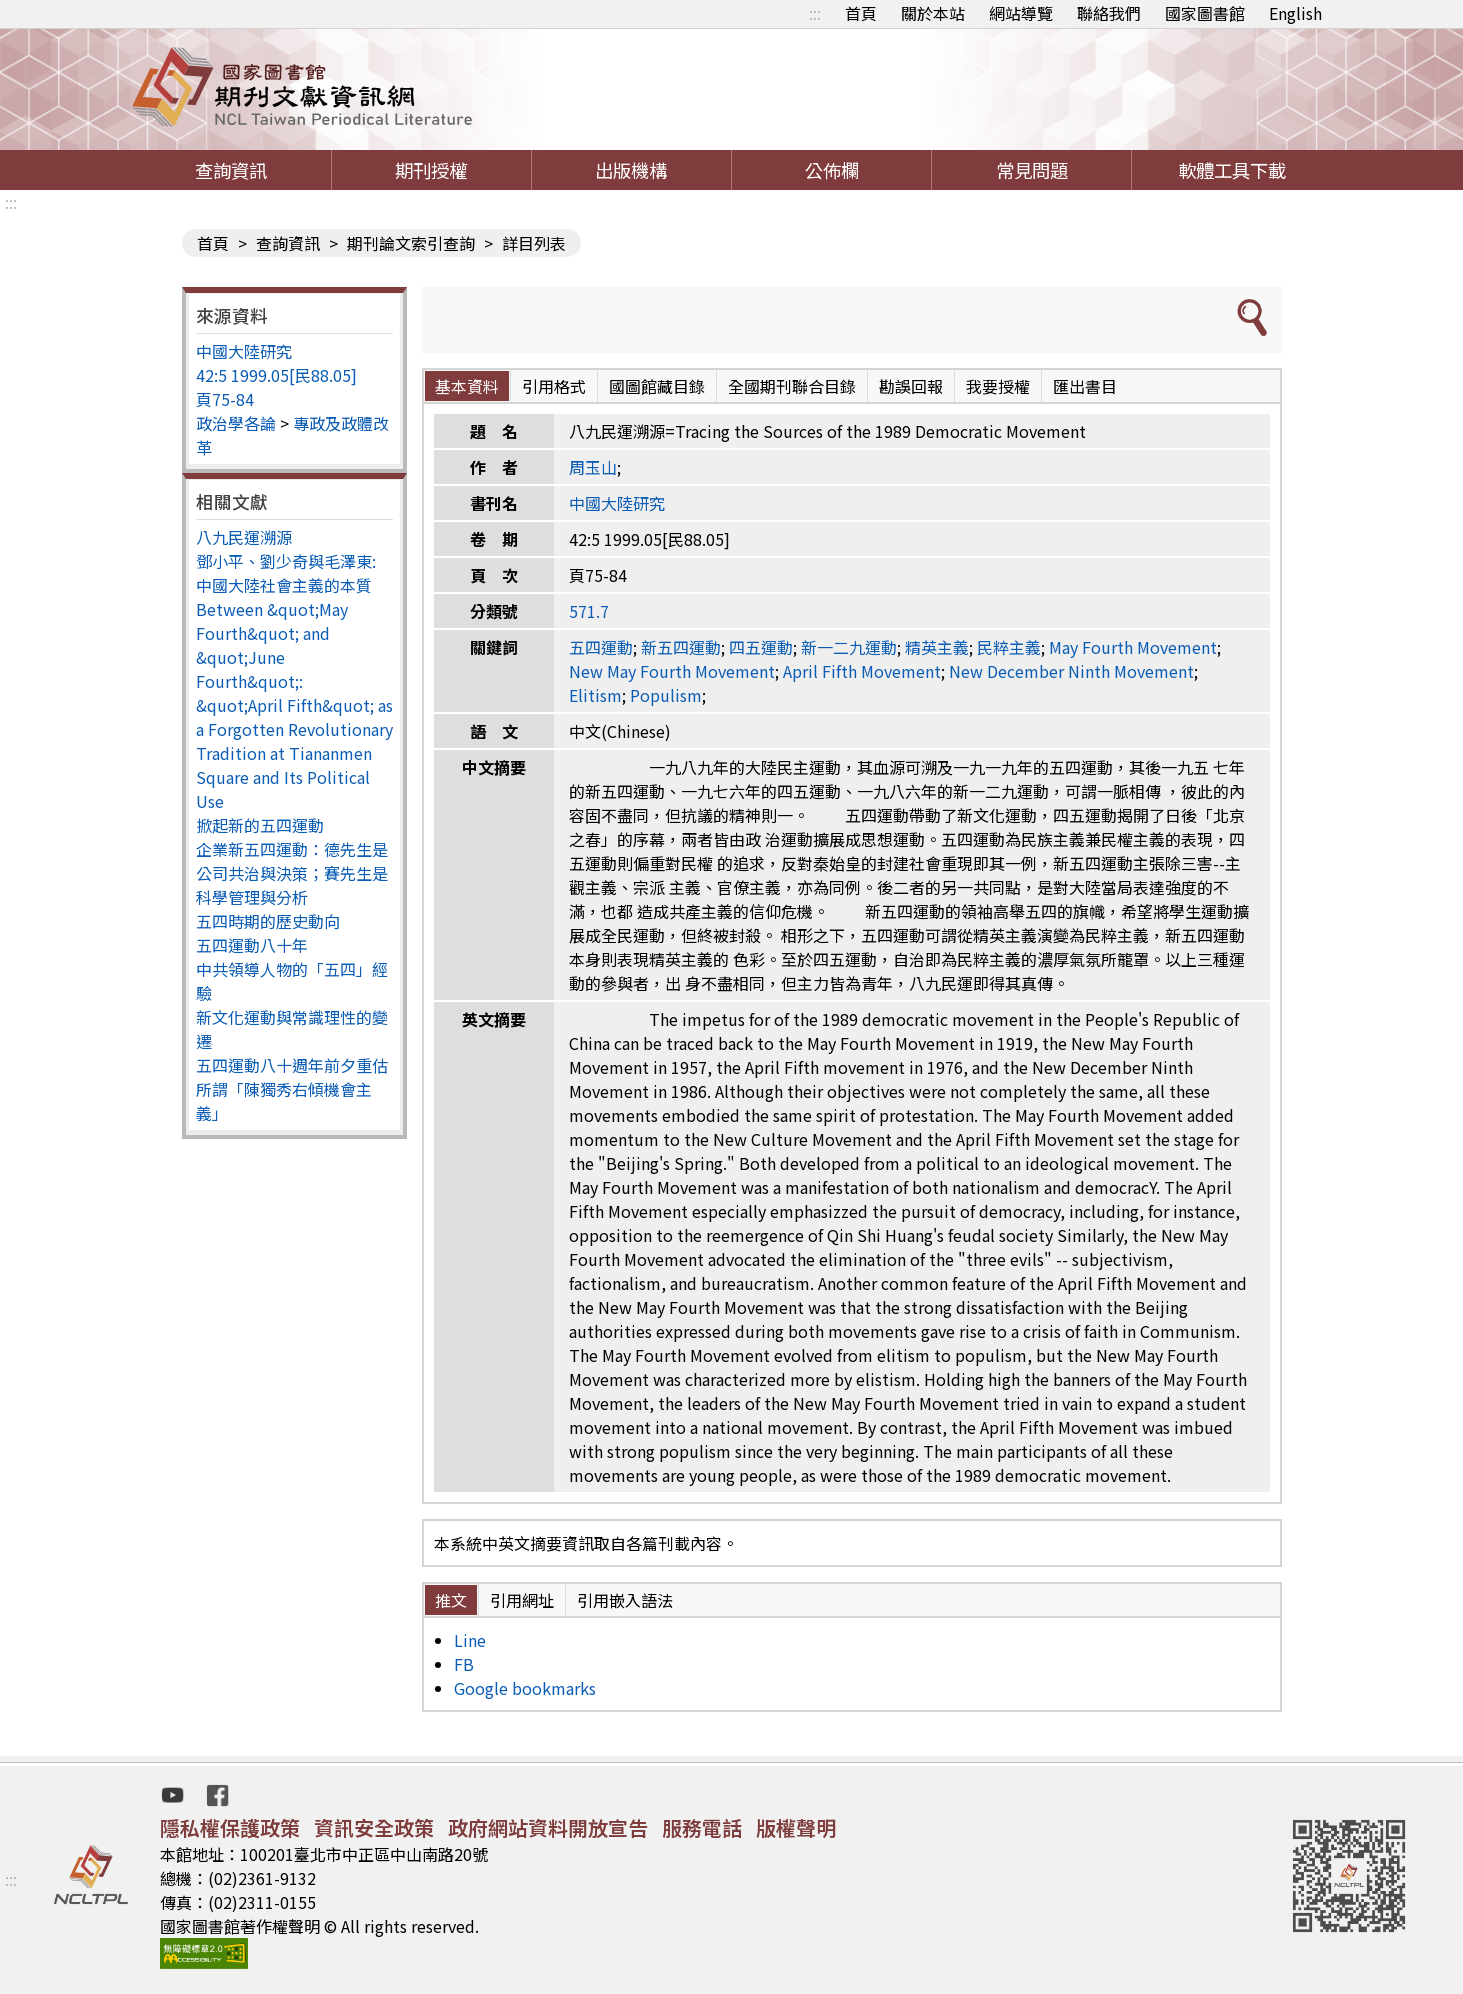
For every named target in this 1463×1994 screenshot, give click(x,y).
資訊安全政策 (374, 1827)
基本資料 (467, 386)
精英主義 (937, 647)
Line (470, 1640)
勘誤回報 (911, 386)
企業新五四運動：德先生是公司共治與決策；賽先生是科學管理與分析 (292, 873)
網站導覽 (1021, 13)
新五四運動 (681, 647)
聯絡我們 (1109, 13)
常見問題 (1032, 170)
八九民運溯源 (244, 537)
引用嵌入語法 (625, 1600)
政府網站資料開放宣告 (548, 1827)
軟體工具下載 (1232, 170)
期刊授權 (431, 170)
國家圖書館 (1205, 13)
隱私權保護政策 (230, 1827)
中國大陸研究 (244, 351)
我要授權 (998, 386)
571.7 (589, 611)
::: (815, 13)
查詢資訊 (231, 170)
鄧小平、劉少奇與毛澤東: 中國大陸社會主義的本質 (286, 573)
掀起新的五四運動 (260, 825)
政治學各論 (236, 423)
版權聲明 (796, 1827)
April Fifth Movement (862, 671)
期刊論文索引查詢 (411, 243)
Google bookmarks (525, 1688)
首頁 (861, 13)
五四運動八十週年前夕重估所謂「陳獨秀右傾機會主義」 (292, 1089)
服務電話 (702, 1827)
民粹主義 (1009, 647)
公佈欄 (832, 170)
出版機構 (631, 170)
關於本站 (933, 13)
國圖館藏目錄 (657, 386)
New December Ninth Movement (1071, 671)
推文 (451, 1600)
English (1295, 13)
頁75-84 (225, 399)
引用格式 (554, 386)
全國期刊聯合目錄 (792, 386)
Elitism (595, 695)
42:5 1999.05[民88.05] (276, 375)
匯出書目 (1085, 386)
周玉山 (593, 467)
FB (464, 1664)
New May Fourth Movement (672, 671)
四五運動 (761, 647)
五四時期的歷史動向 (268, 921)
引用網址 (522, 1600)
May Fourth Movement (1133, 647)
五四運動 (601, 647)
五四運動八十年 (252, 945)
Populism (666, 695)
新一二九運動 (849, 647)
